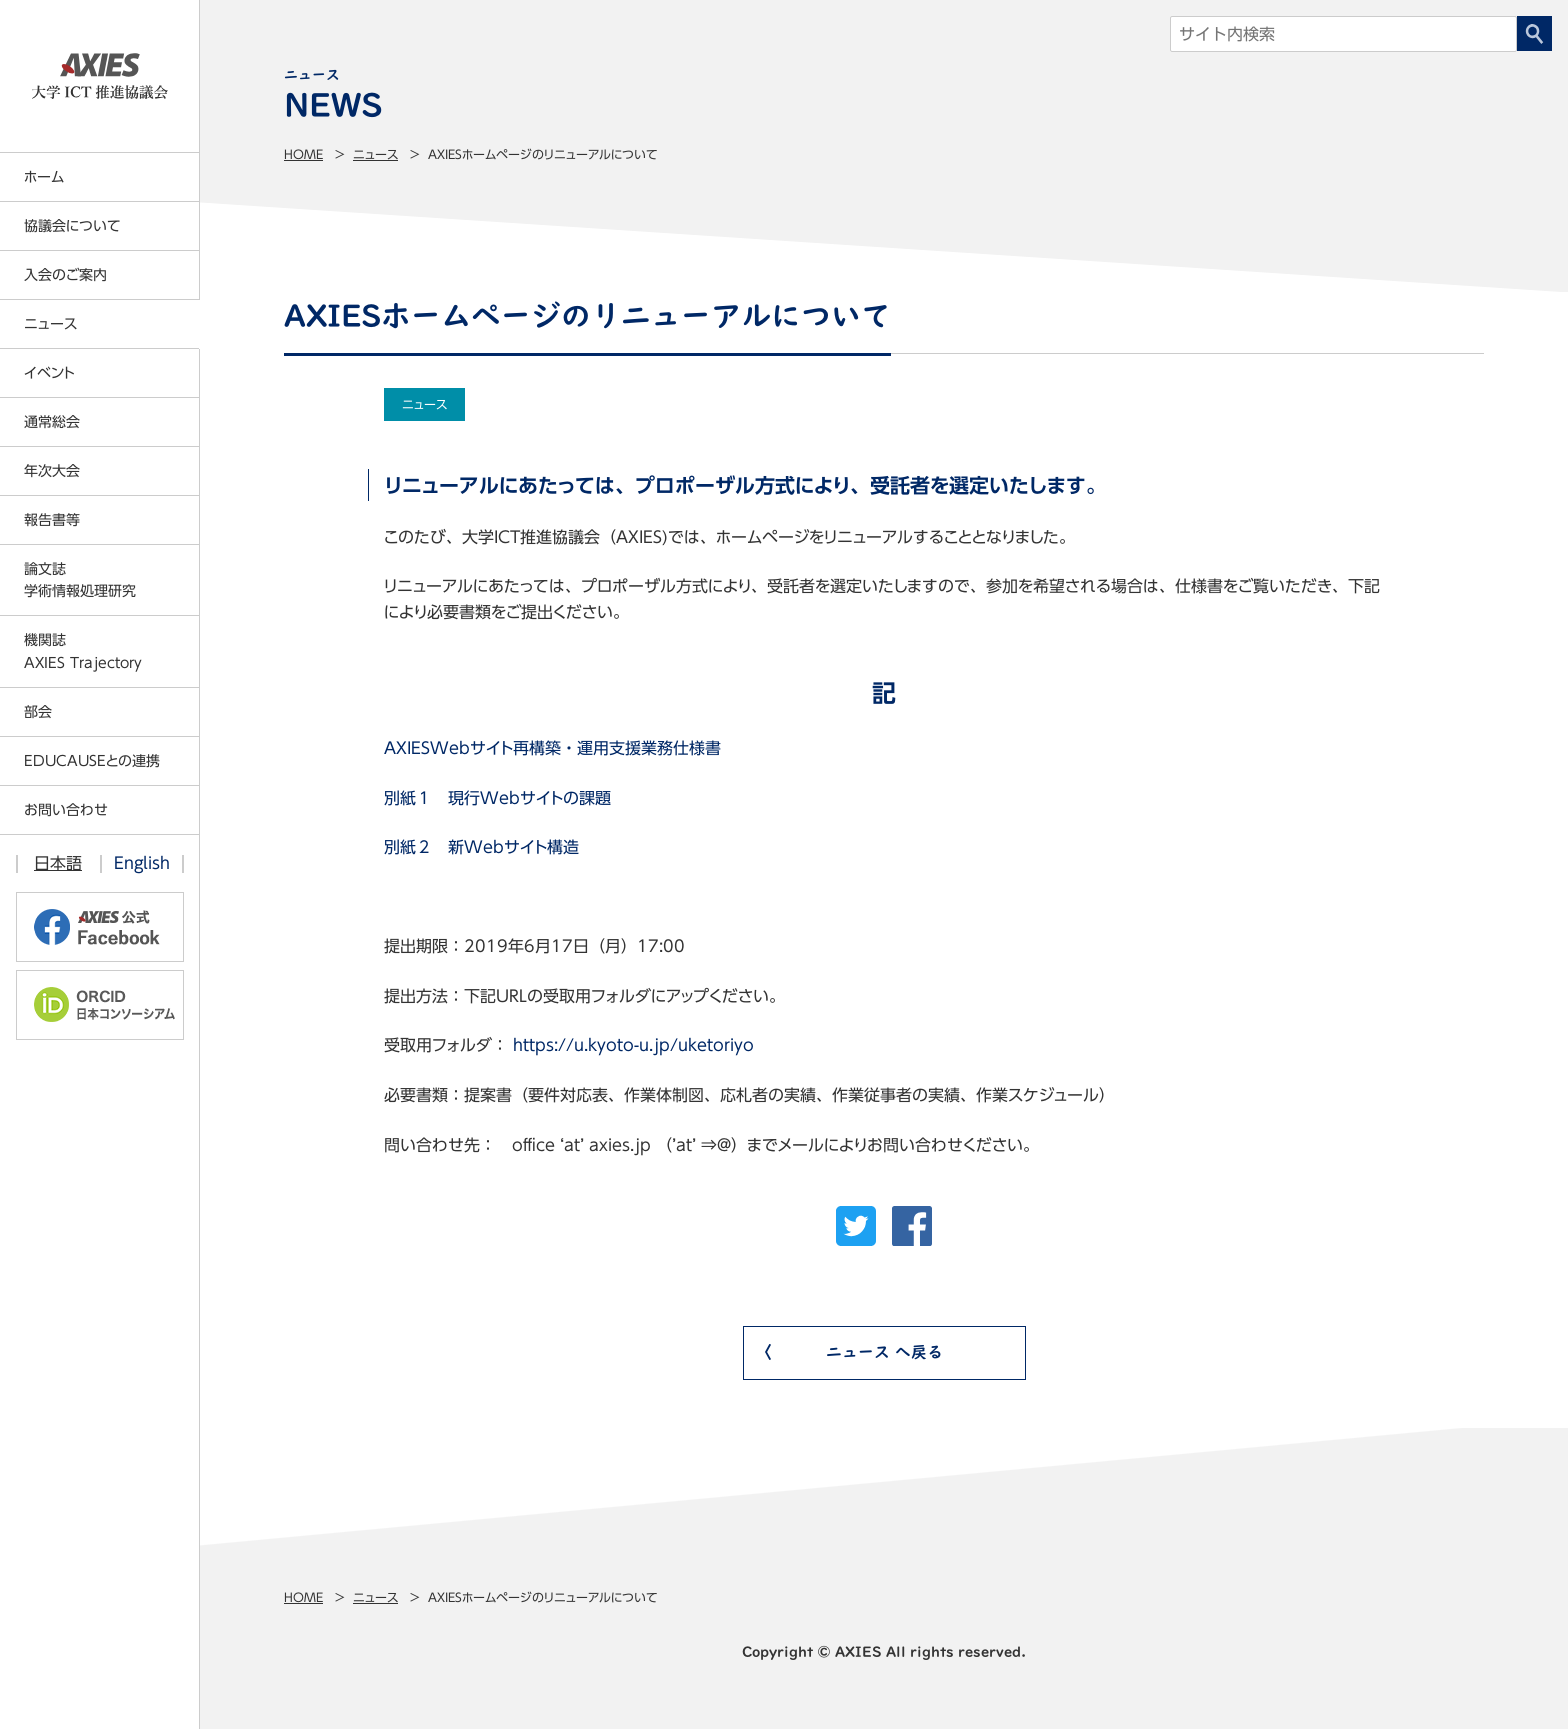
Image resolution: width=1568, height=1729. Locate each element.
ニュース (375, 154)
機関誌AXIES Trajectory (83, 651)
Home (303, 154)
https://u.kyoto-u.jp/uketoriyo (633, 1045)
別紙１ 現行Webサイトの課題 (497, 798)
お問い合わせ (66, 810)
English (142, 863)
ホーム (44, 177)
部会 (38, 712)
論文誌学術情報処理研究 (80, 580)
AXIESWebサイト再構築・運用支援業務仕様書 (552, 748)
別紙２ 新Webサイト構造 (481, 847)
